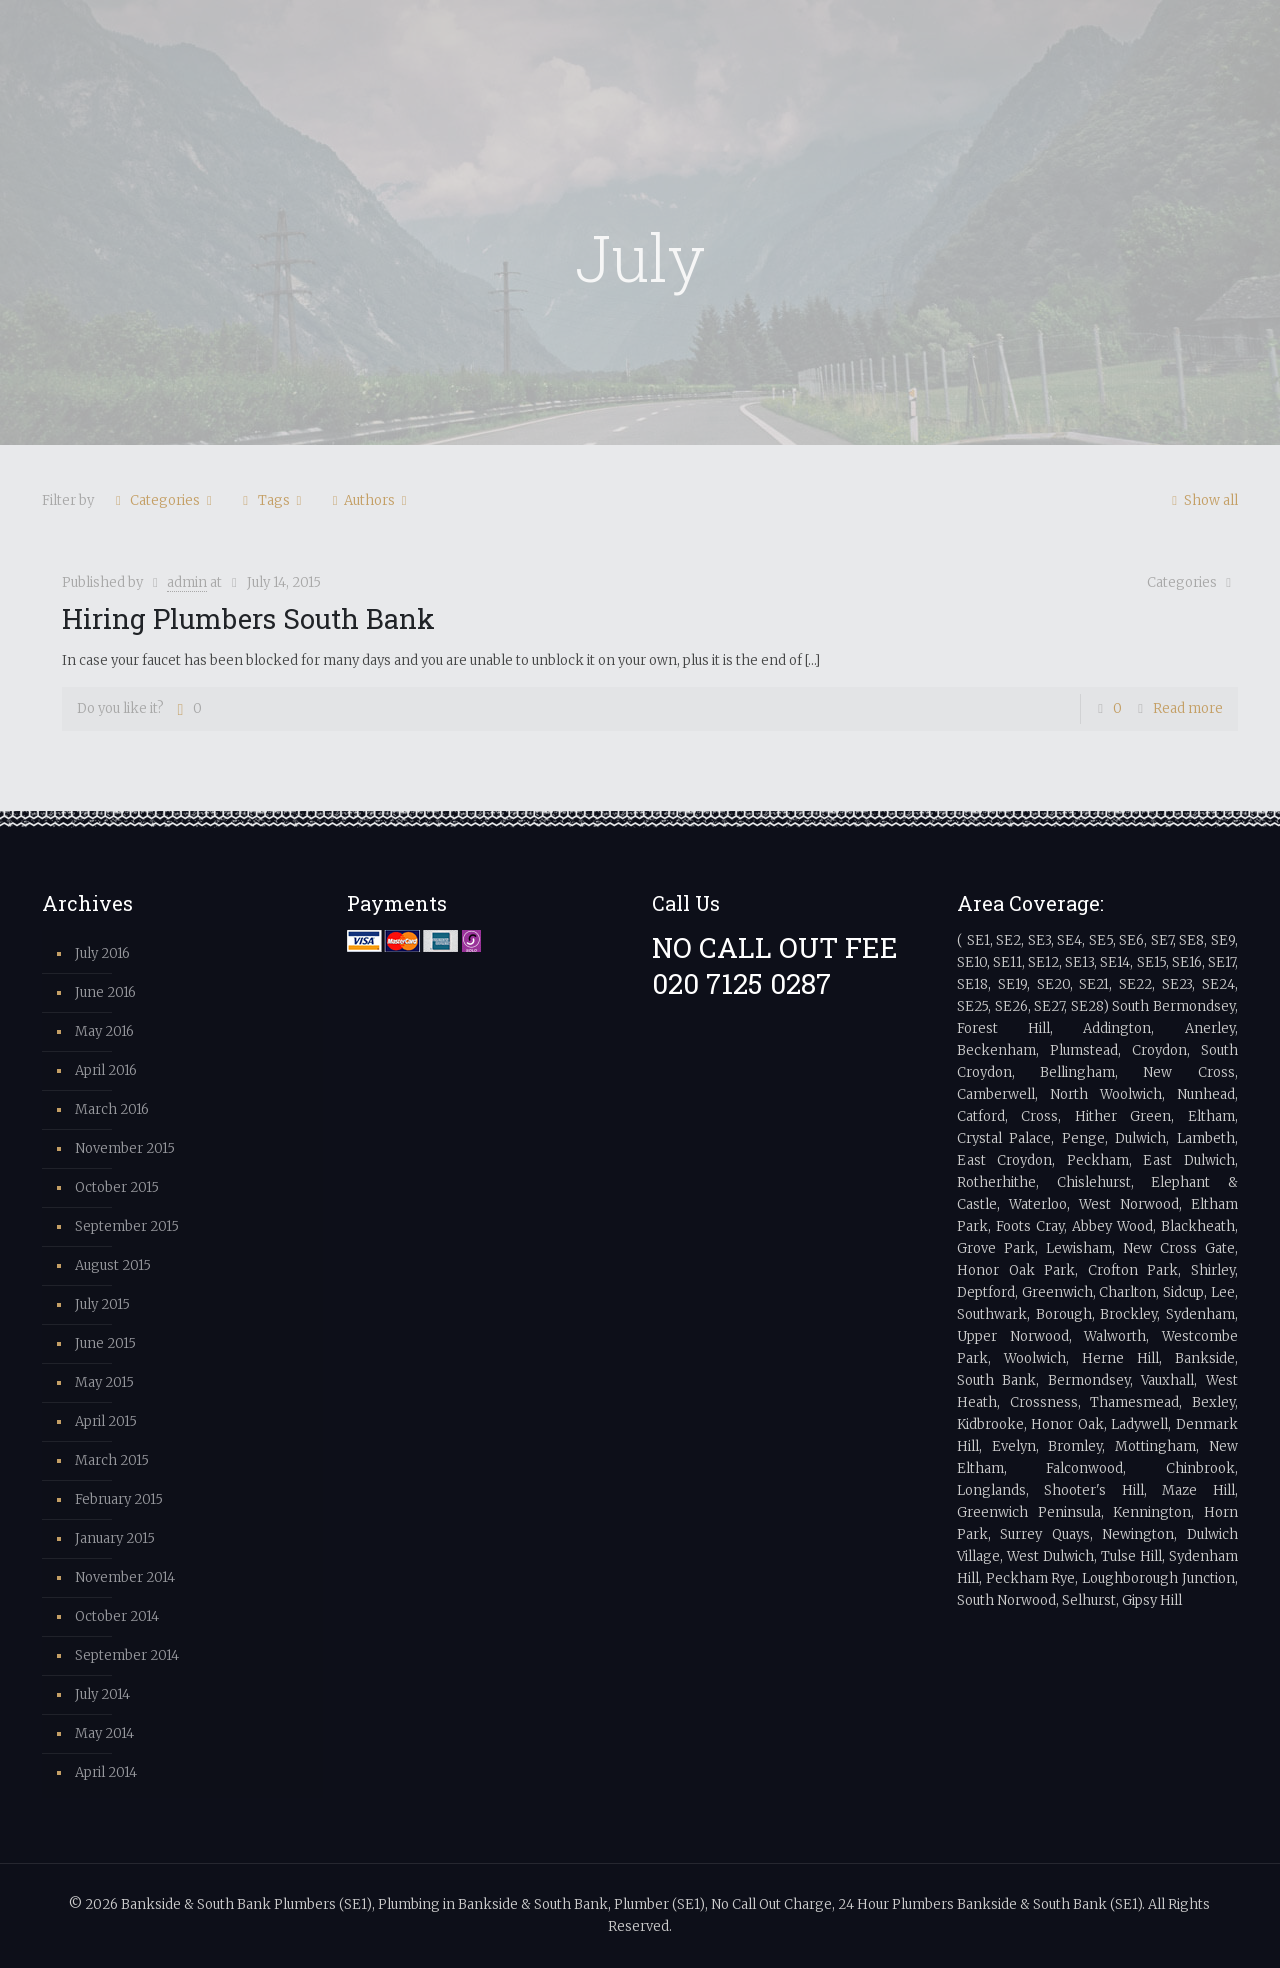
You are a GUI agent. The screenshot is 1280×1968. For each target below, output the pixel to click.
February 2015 (119, 1499)
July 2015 (102, 1304)
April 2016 (106, 1070)
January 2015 (115, 1538)
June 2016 (105, 992)
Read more (1188, 708)
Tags (272, 500)
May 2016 (104, 1031)
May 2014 (104, 1733)
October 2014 (117, 1616)
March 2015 (112, 1460)
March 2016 (112, 1109)
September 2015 (127, 1226)
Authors (369, 500)
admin (187, 582)
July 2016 (102, 953)
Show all (1202, 500)
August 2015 (113, 1265)
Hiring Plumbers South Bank (248, 618)
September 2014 (127, 1655)
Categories (163, 500)
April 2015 (106, 1421)
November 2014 (125, 1577)
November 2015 (125, 1148)
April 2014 (106, 1772)
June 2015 (105, 1343)
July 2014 (102, 1694)
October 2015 (117, 1187)
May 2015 (104, 1382)
